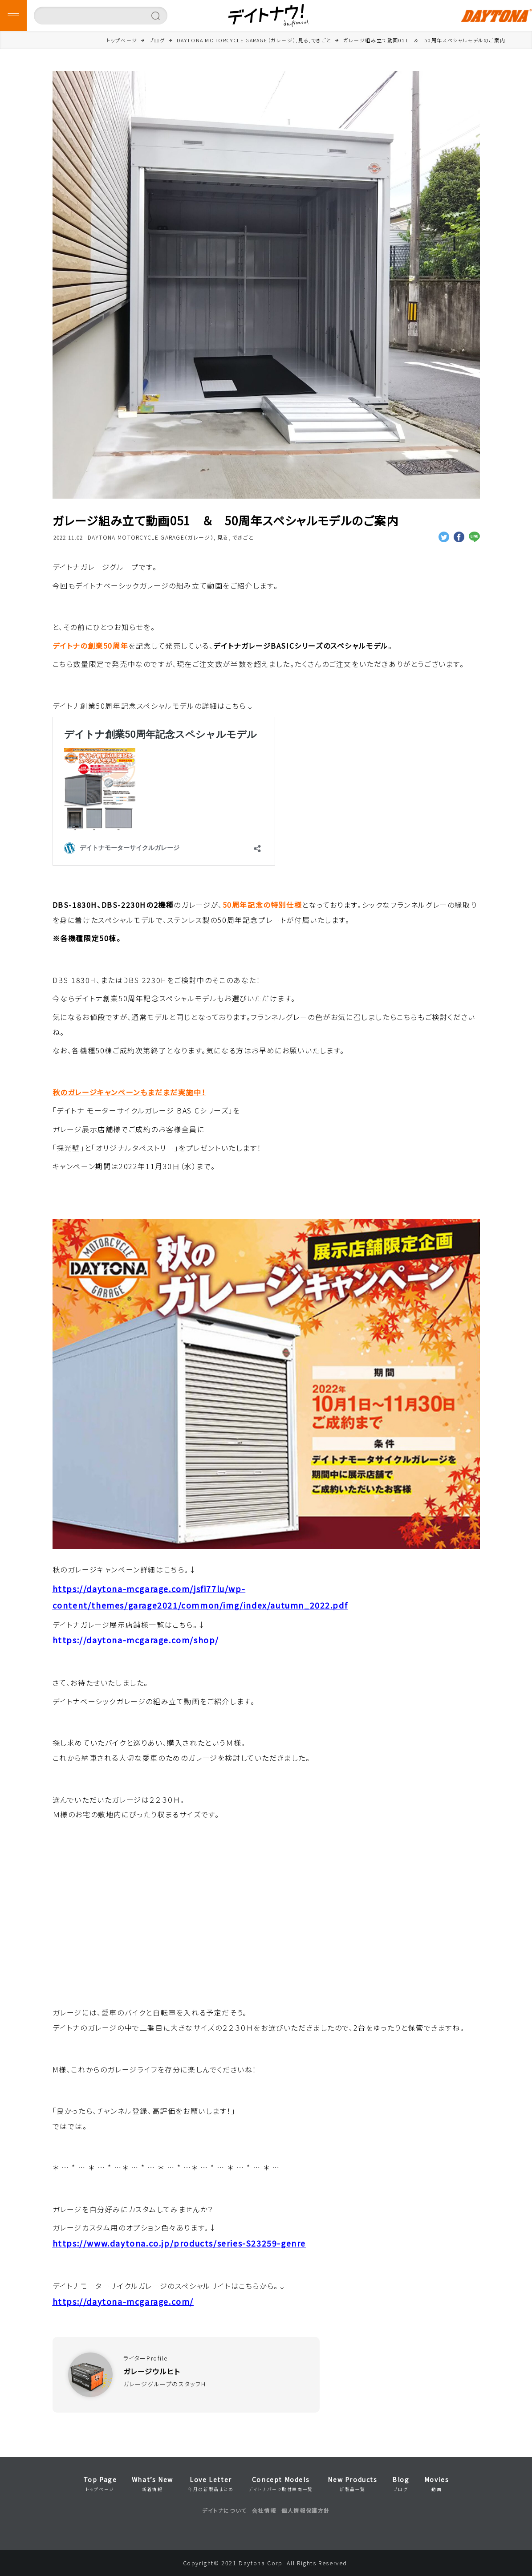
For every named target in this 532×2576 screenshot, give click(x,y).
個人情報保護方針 (305, 2510)
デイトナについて (224, 2510)
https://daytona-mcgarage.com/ (123, 2301)
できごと (243, 537)
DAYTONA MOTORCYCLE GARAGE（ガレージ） (151, 537)
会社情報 (264, 2510)
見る (223, 537)
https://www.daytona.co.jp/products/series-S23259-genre (179, 2243)
